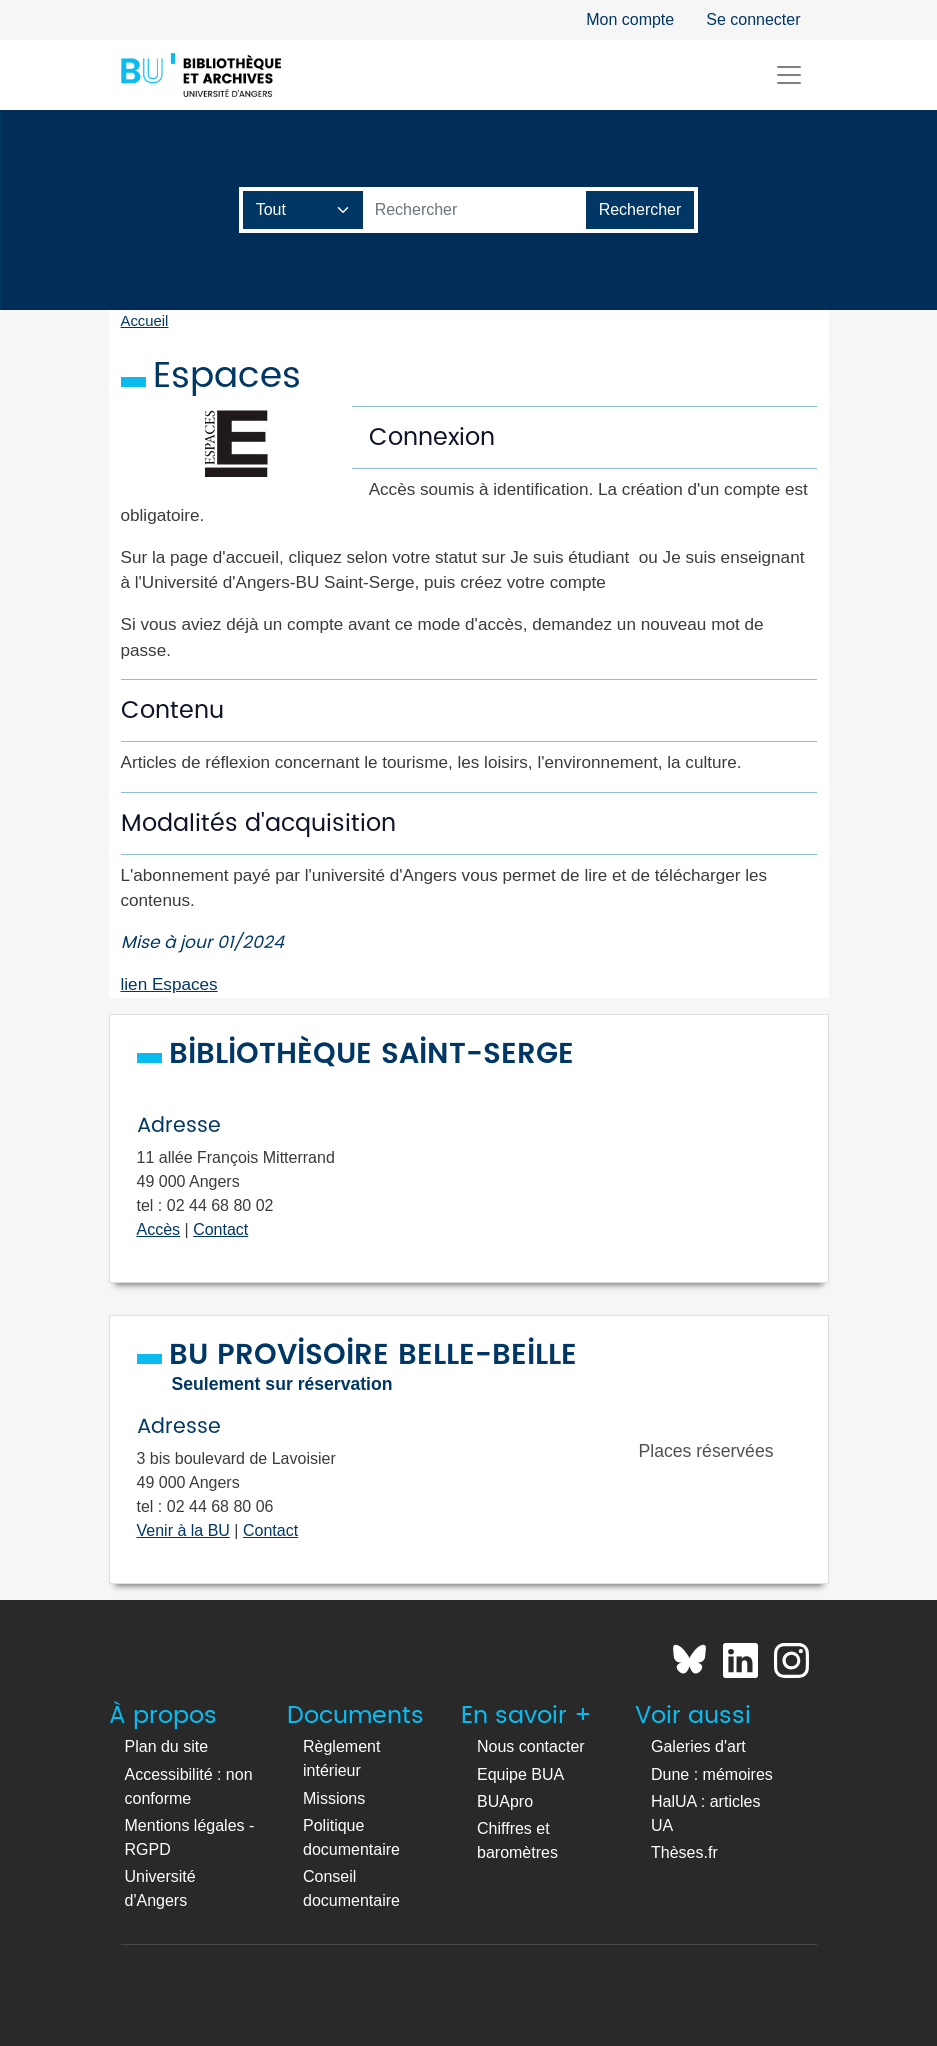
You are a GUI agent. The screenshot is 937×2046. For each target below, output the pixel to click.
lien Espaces (169, 984)
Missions (334, 1798)
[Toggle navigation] (789, 75)
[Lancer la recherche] (640, 210)
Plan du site (167, 1746)
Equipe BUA (520, 1774)
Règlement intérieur (341, 1758)
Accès (159, 1229)
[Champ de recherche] (303, 210)
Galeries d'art (698, 1746)
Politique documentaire (351, 1837)
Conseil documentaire (351, 1888)
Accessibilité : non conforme (189, 1786)
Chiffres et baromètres (517, 1840)
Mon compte (630, 19)
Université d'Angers (160, 1888)
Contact (220, 1229)
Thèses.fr (684, 1852)
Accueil (145, 321)
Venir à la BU (183, 1530)
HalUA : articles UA (705, 1813)
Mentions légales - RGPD (190, 1837)
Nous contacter (531, 1746)
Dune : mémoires (712, 1774)
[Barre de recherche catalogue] (475, 210)
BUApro (505, 1801)
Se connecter (753, 19)
